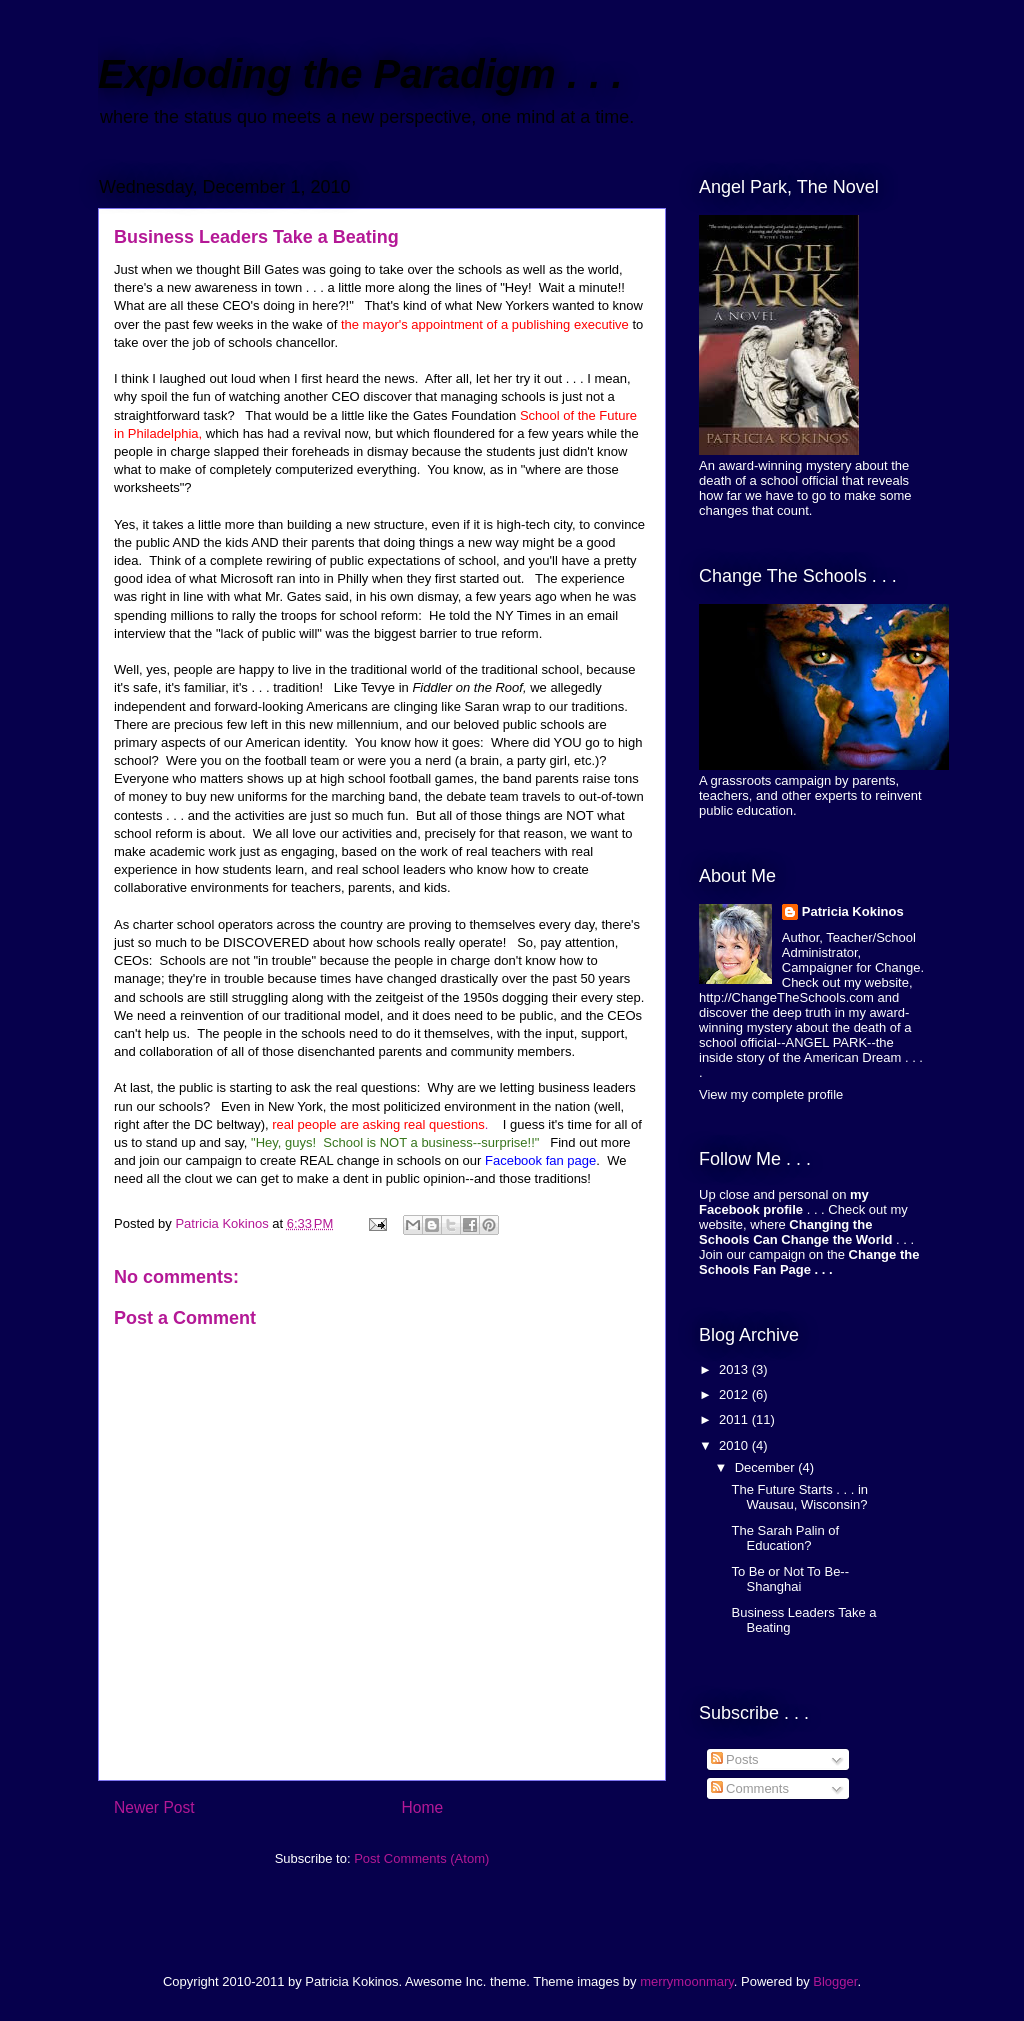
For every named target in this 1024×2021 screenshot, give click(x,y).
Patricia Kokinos (853, 911)
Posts (735, 1759)
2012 (735, 1394)
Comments (750, 1788)
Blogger (835, 1981)
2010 (735, 1445)
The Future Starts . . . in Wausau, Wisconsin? (799, 1497)
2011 (735, 1419)
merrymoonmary (687, 1981)
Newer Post (154, 1807)
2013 (735, 1369)
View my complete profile (771, 1094)
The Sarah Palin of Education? (785, 1538)
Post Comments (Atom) (421, 1858)
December (767, 1467)
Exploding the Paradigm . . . (360, 74)
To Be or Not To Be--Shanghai (790, 1579)
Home (423, 1807)
